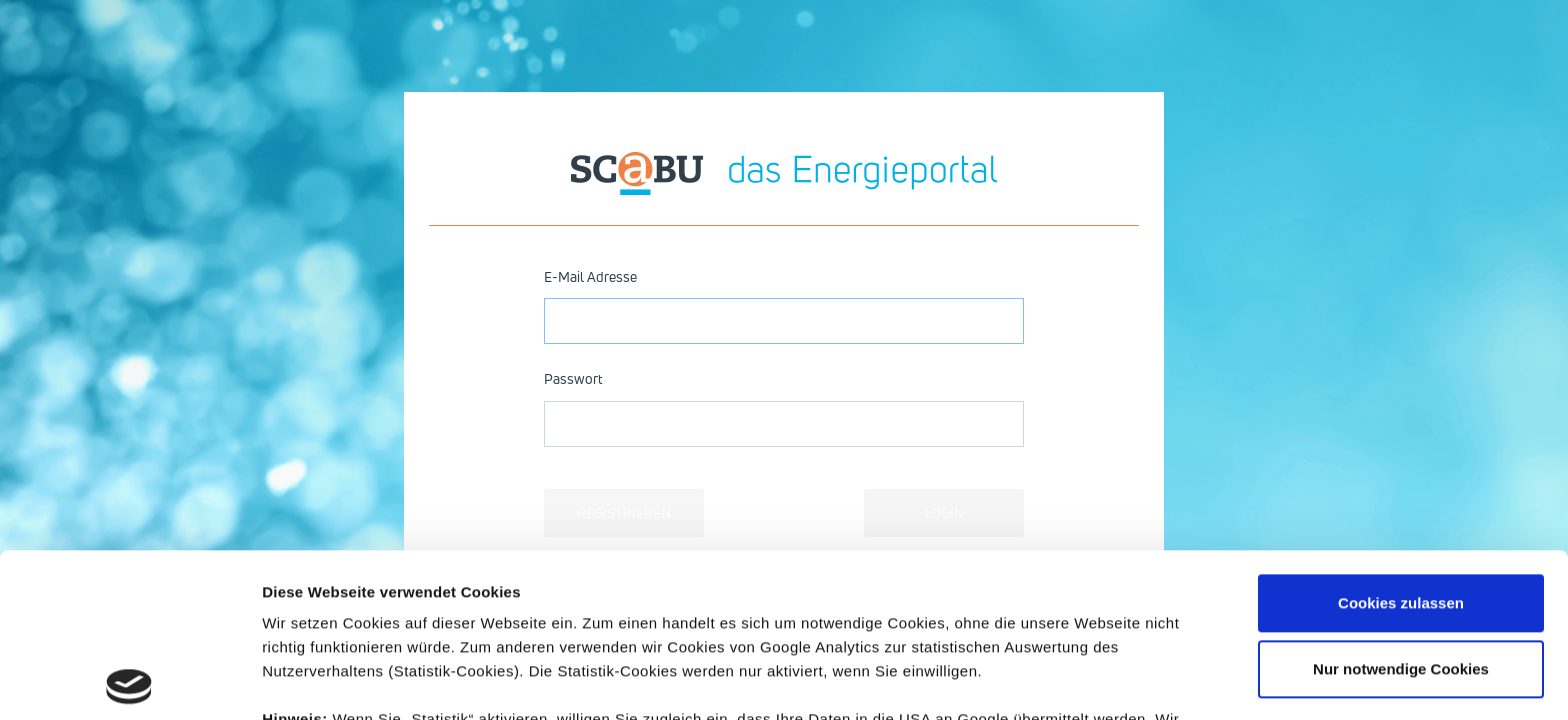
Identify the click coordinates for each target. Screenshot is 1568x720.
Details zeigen (312, 680)
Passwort (573, 378)
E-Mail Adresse (590, 276)
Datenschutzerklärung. (846, 627)
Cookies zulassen (1401, 439)
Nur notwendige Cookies (1401, 505)
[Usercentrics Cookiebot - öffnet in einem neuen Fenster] (129, 681)
